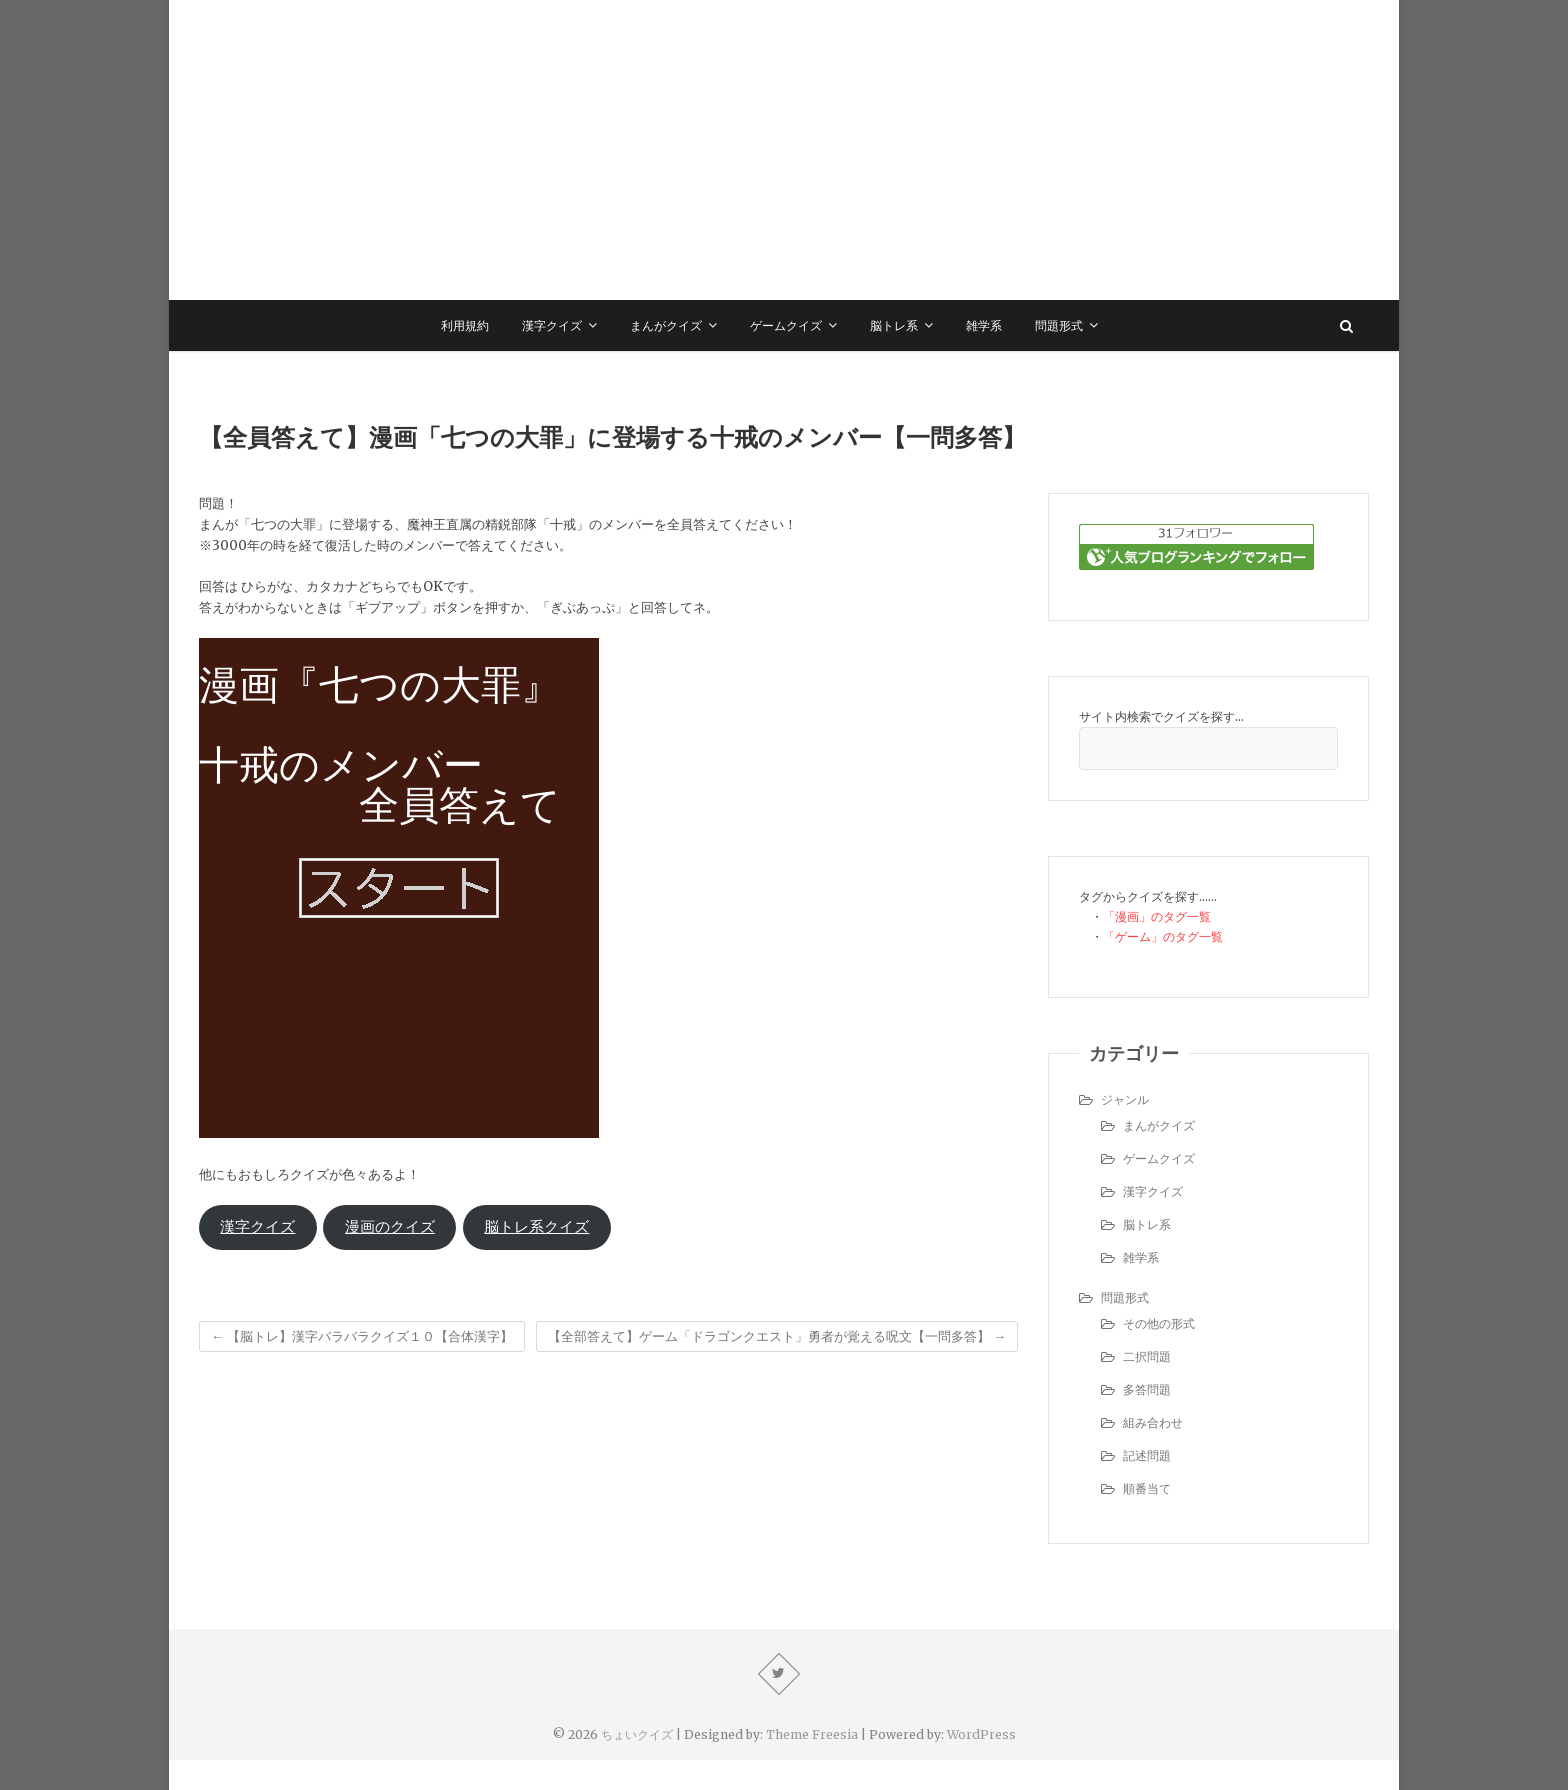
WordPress (981, 1734)
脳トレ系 (894, 325)
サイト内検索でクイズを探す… (1161, 716)
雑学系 (984, 325)
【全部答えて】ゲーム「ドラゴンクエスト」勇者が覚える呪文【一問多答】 (777, 1336)
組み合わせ (1153, 1422)
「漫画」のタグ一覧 (1157, 916)
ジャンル (1125, 1099)
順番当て (1147, 1488)
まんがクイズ (666, 325)
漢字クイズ (552, 325)
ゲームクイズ (786, 325)
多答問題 (1147, 1389)
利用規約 (465, 325)
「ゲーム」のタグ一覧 (1163, 936)
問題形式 (1059, 325)
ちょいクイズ (637, 1734)
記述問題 (1147, 1455)
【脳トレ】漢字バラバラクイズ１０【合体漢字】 (362, 1336)
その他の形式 (1159, 1323)
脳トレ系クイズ (536, 1227)
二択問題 (1147, 1356)
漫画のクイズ (390, 1227)
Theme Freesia (812, 1734)
